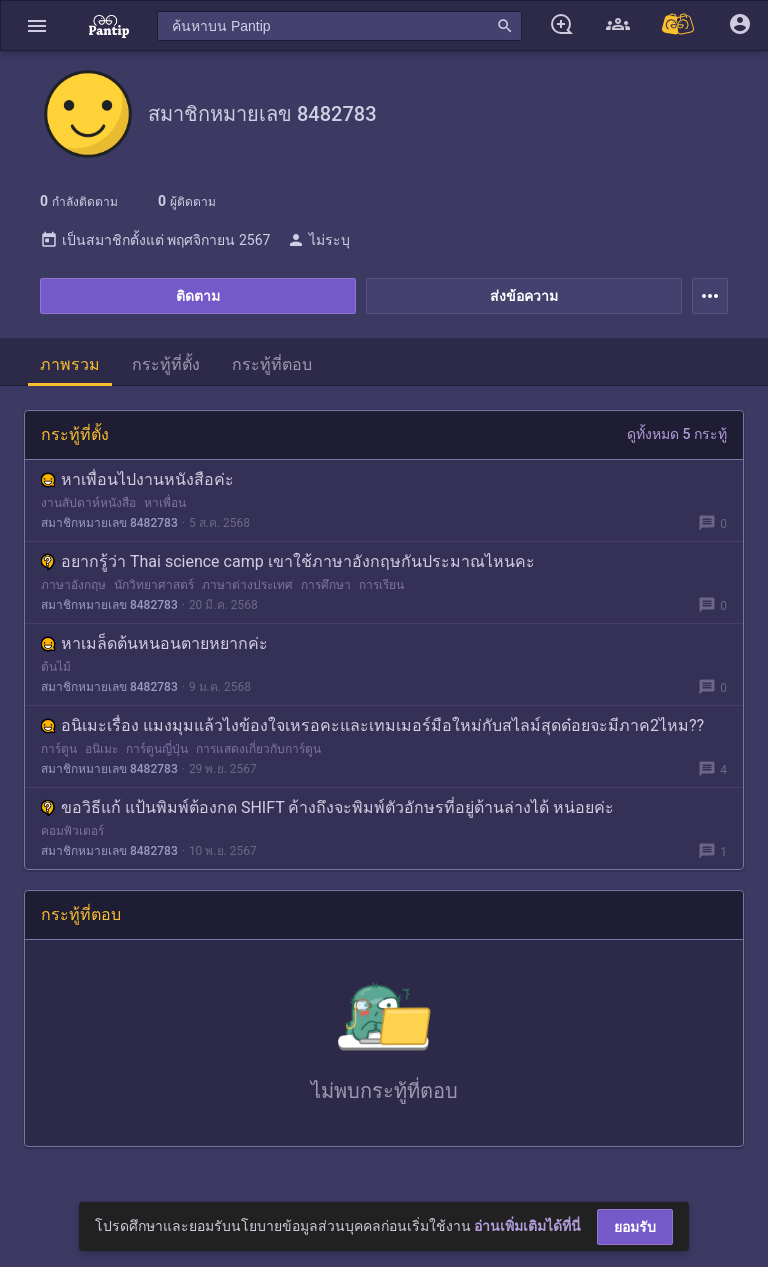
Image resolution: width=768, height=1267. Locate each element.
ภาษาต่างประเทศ (247, 585)
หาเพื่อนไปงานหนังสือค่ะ (137, 479)
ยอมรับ (635, 1227)
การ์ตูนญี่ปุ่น (157, 749)
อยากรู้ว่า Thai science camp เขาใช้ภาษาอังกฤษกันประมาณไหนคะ (288, 561)
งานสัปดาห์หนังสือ (88, 503)
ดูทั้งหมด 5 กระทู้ (677, 434)
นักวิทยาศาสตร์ (154, 585)
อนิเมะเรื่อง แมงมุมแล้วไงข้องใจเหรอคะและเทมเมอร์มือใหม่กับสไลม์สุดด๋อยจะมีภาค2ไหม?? (372, 725)
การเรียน (381, 585)
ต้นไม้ (56, 667)
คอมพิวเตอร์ (72, 831)
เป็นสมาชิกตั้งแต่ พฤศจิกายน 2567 (155, 240)
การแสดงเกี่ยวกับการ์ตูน (258, 749)
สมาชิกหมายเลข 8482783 (109, 523)
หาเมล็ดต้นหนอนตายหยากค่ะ (154, 643)
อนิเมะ (101, 749)
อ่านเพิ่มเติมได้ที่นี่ (527, 1226)
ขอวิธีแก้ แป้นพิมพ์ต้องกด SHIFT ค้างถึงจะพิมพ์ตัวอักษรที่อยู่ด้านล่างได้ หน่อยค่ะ (327, 807)
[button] (37, 25)
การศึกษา (326, 585)
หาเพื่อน (165, 503)
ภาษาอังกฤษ (73, 585)
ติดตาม (198, 296)
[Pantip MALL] (679, 25)
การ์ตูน (59, 749)
